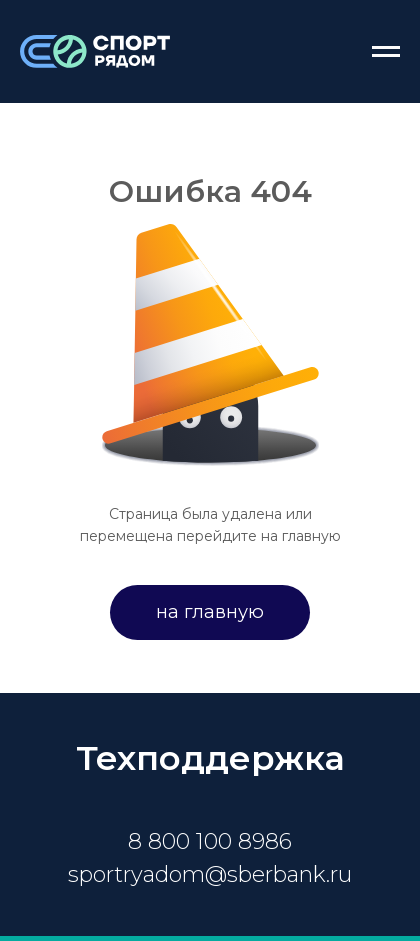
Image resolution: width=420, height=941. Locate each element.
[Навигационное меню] (386, 52)
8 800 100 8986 (210, 841)
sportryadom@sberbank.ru (210, 874)
